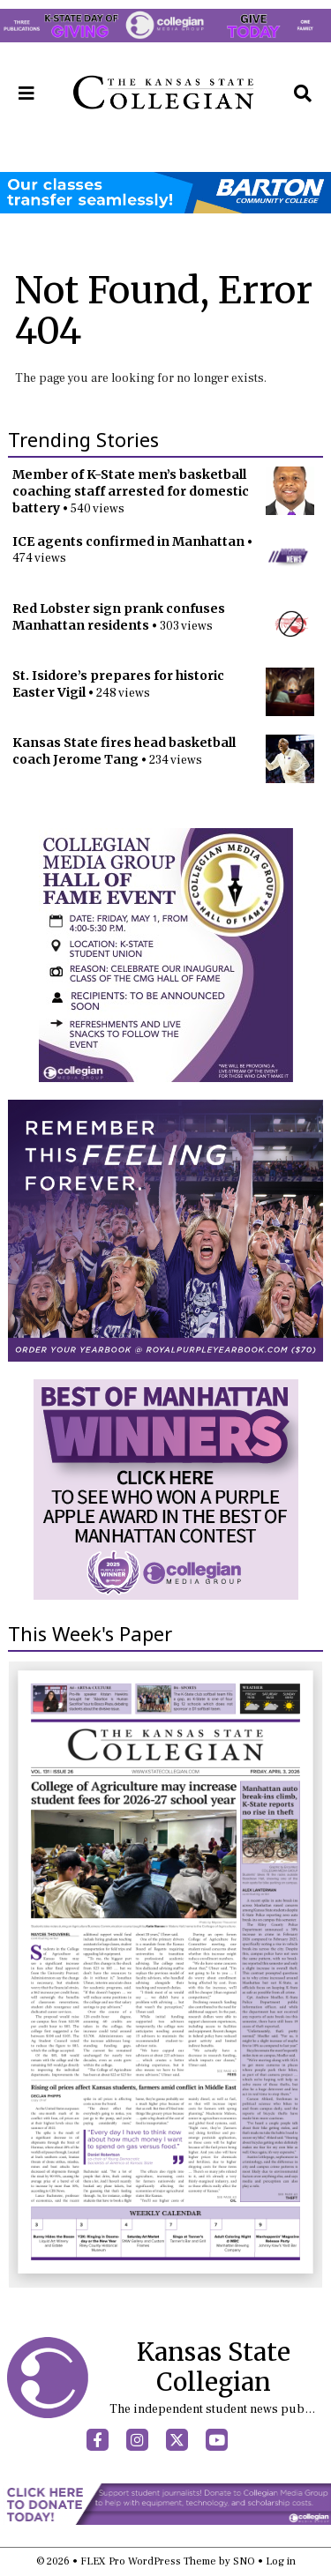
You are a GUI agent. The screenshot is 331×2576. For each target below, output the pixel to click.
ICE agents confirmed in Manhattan (128, 541)
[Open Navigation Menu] (26, 93)
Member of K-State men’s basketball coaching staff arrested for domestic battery (130, 491)
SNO (244, 2561)
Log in (281, 2561)
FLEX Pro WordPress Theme (148, 2561)
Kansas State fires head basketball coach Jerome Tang (124, 751)
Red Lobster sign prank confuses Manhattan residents (118, 617)
